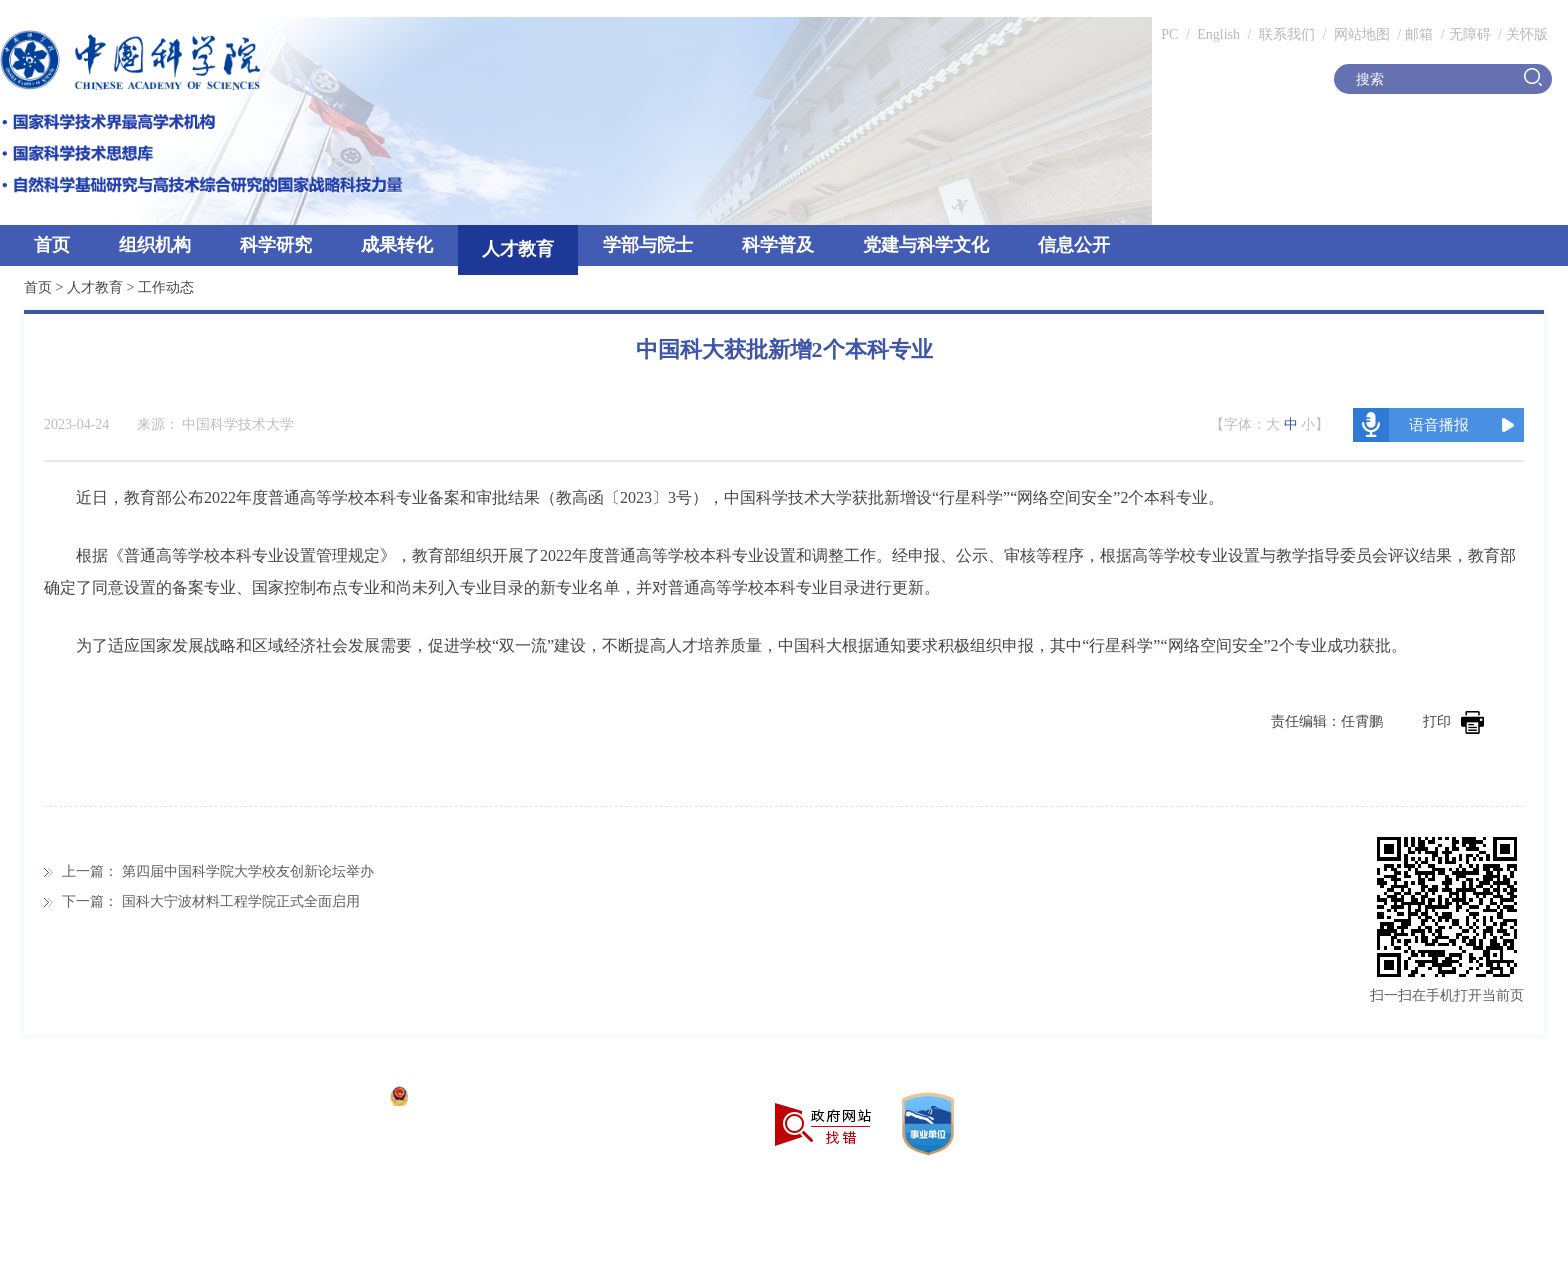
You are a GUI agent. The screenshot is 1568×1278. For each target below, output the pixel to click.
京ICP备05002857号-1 (310, 1098)
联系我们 (1287, 34)
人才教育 (518, 249)
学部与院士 (648, 245)
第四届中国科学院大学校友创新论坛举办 (248, 871)
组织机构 (155, 245)
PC (1169, 34)
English (1218, 34)
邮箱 (1419, 34)
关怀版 (1527, 34)
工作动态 (166, 287)
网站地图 (1360, 34)
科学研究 (276, 245)
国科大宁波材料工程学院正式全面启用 (241, 901)
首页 (52, 245)
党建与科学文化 (926, 245)
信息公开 (1074, 245)
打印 (1453, 721)
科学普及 (778, 245)
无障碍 (1470, 34)
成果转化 (397, 245)
